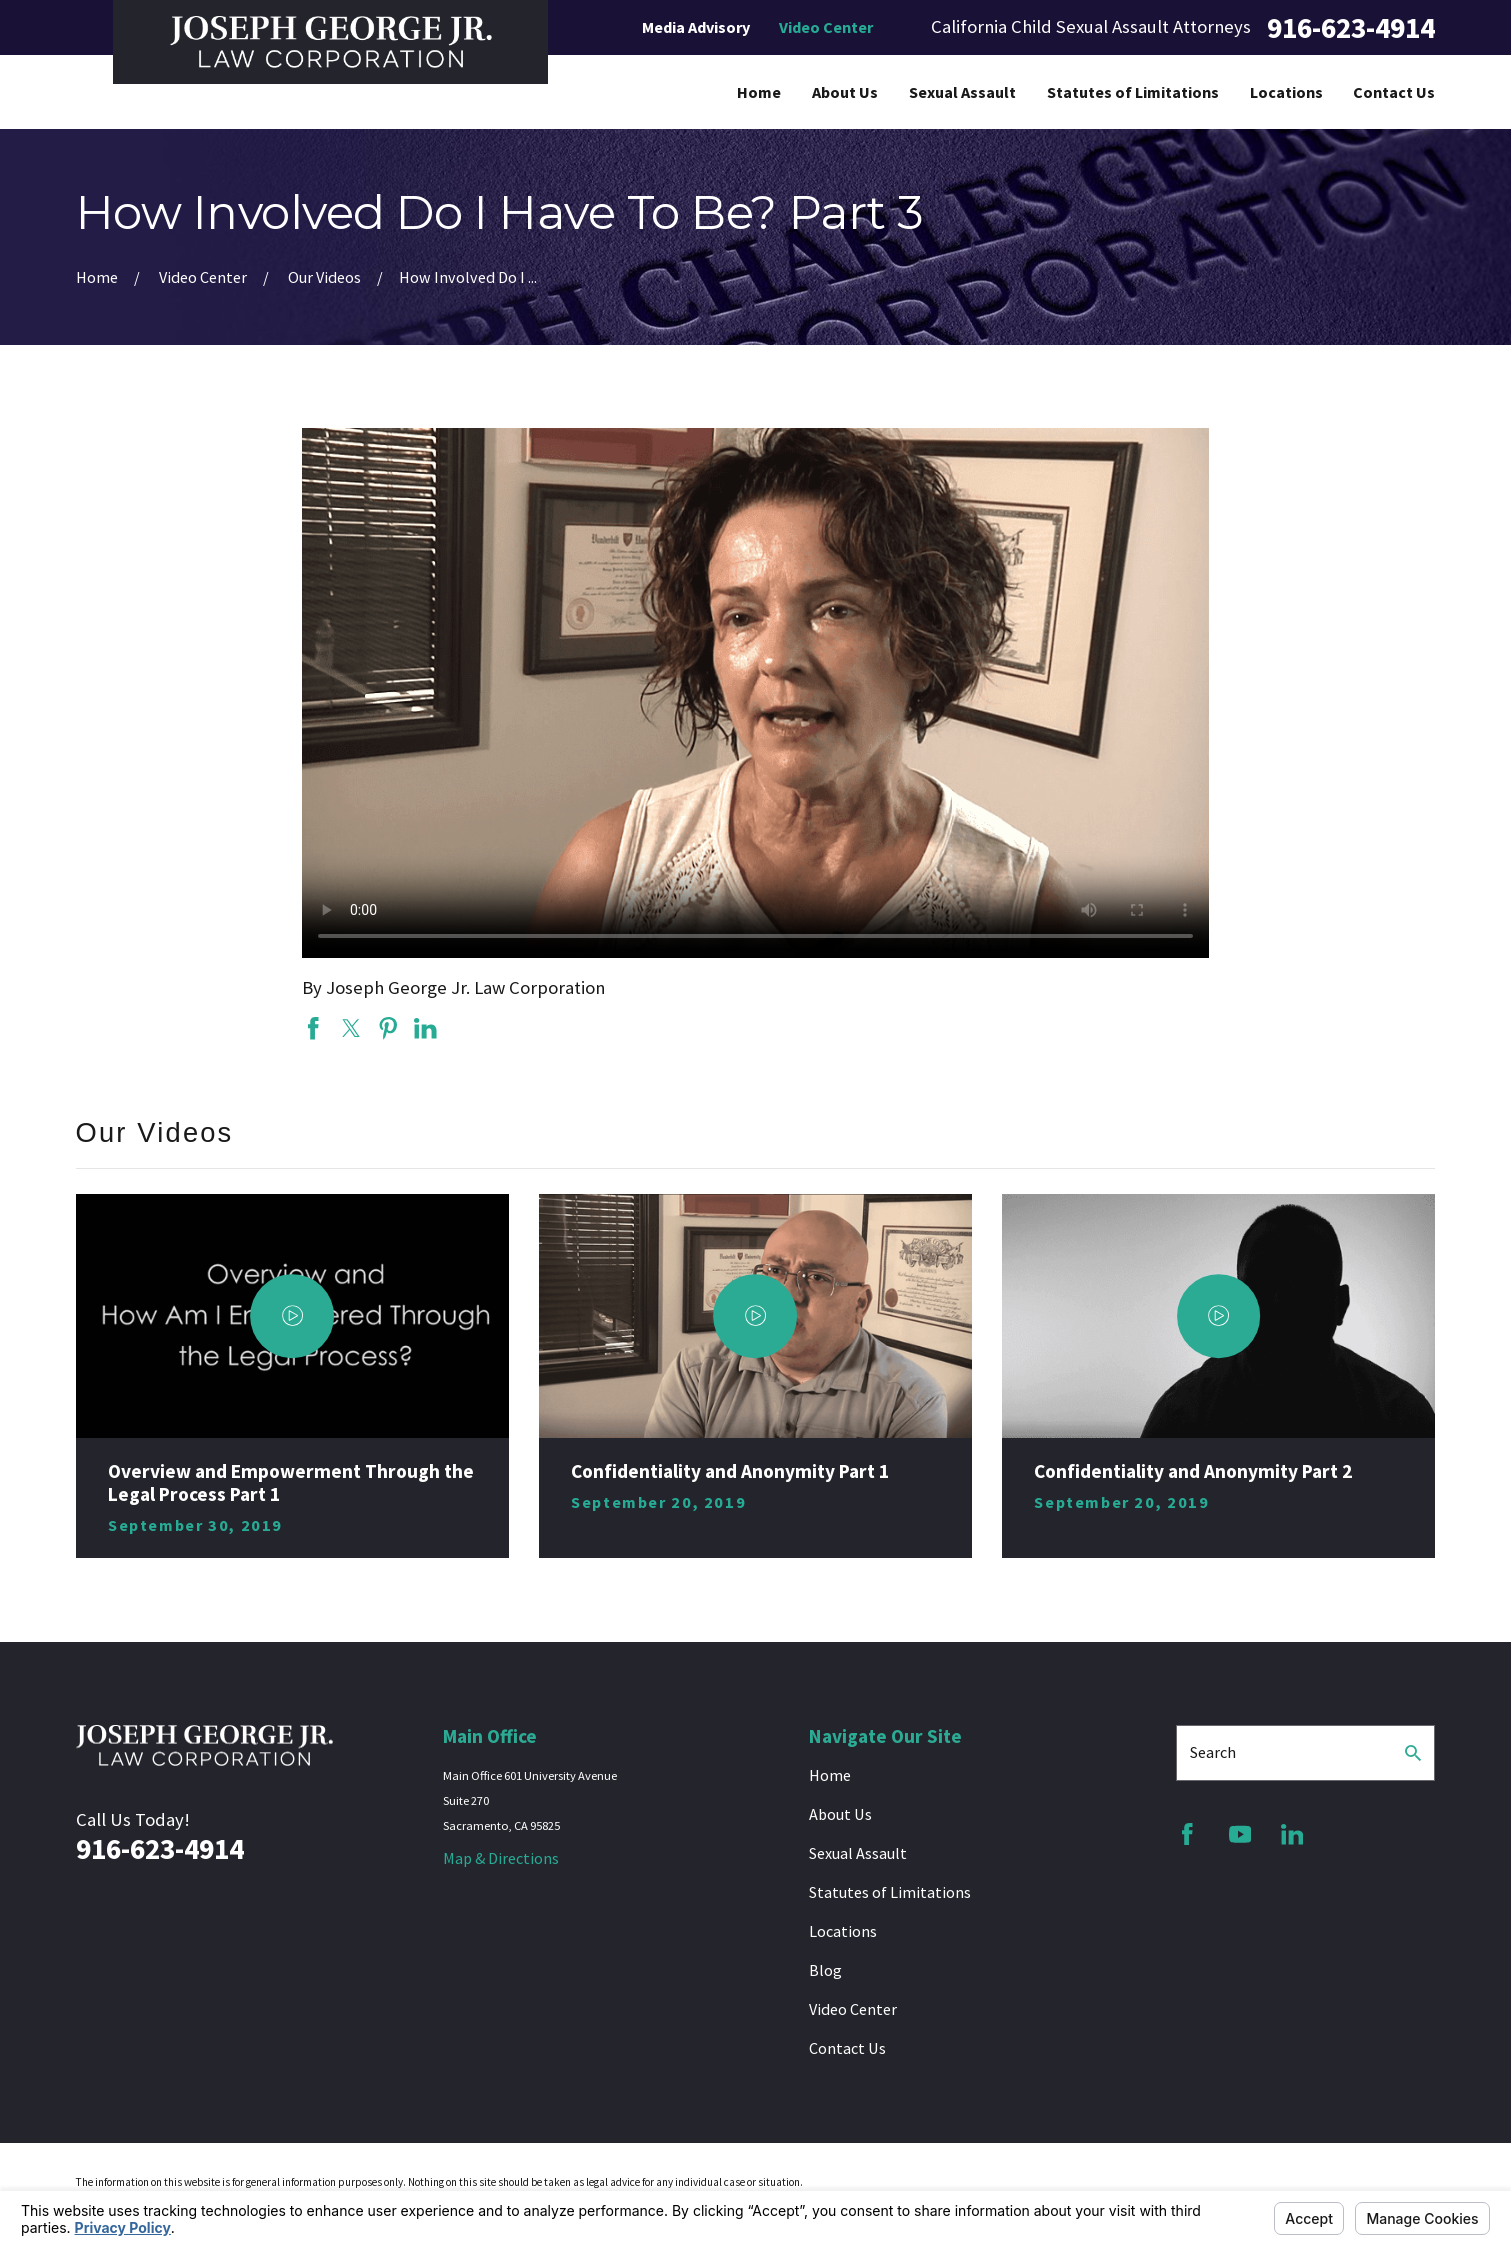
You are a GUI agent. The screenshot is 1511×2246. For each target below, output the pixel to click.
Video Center (826, 27)
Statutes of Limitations (890, 1892)
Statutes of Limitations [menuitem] (1133, 92)
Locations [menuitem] (1286, 92)
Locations (843, 1931)
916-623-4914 (1351, 27)
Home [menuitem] (759, 92)
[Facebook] (1187, 1834)
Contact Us (847, 2048)
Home (830, 1775)
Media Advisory (696, 27)
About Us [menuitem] (845, 92)
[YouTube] (1240, 1834)
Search (1213, 1752)
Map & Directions (501, 1858)
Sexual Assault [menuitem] (962, 92)
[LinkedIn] (1292, 1834)
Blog (825, 1970)
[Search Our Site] (1413, 1753)
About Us (840, 1814)
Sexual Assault (858, 1853)
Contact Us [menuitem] (1394, 92)
